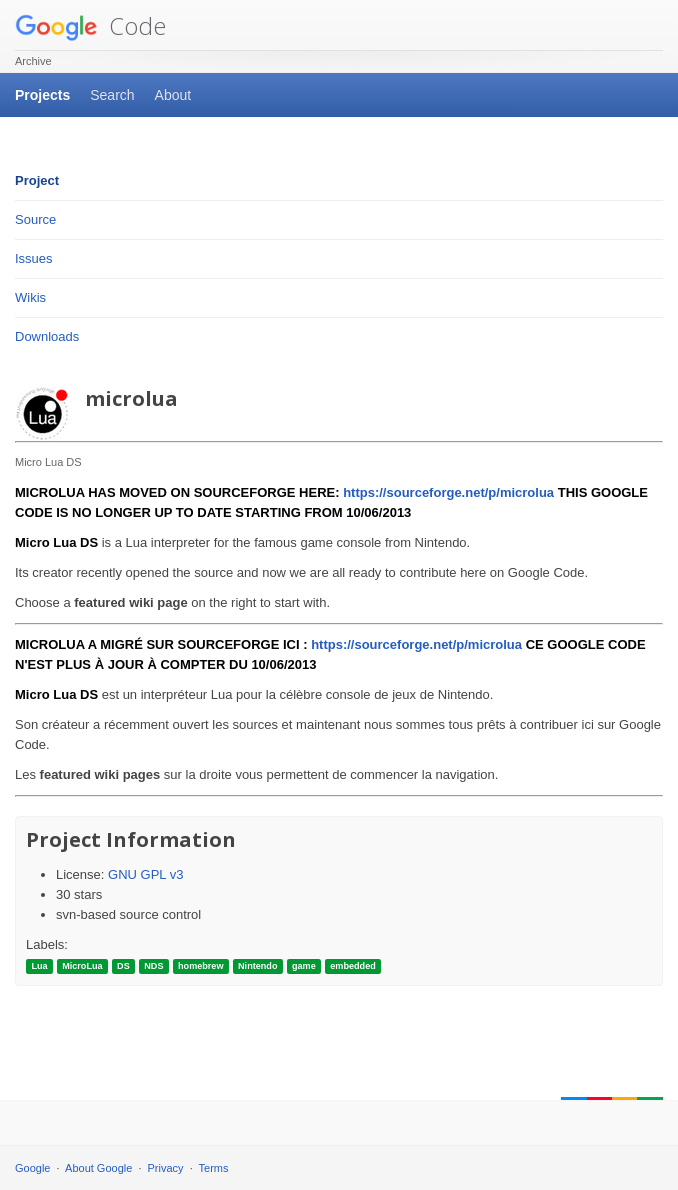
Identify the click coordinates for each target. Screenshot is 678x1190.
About (173, 95)
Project (37, 180)
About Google (98, 1168)
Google (32, 1168)
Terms (214, 1168)
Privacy (166, 1168)
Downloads (47, 336)
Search (112, 95)
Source (35, 219)
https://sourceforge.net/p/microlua (448, 492)
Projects (42, 95)
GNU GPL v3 (145, 874)
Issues (34, 258)
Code (90, 25)
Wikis (30, 297)
